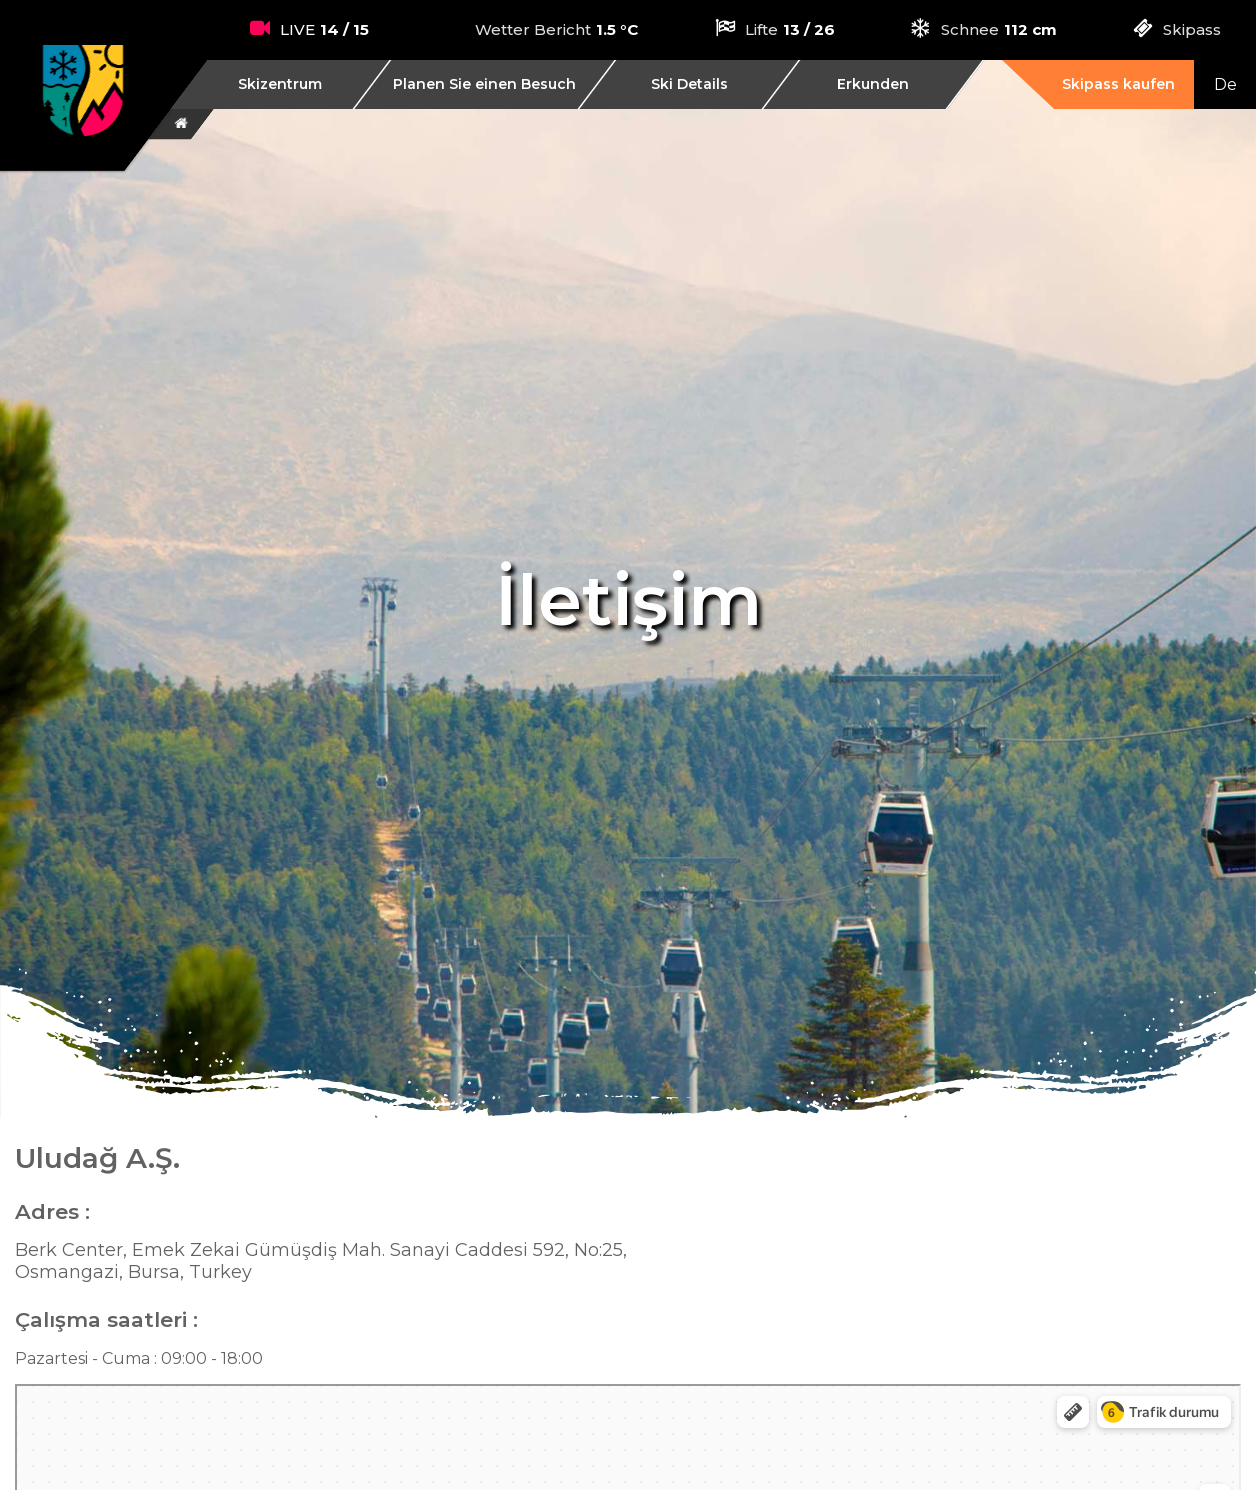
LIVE (297, 29)
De (1225, 84)
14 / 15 (344, 29)
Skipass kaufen (1118, 84)
